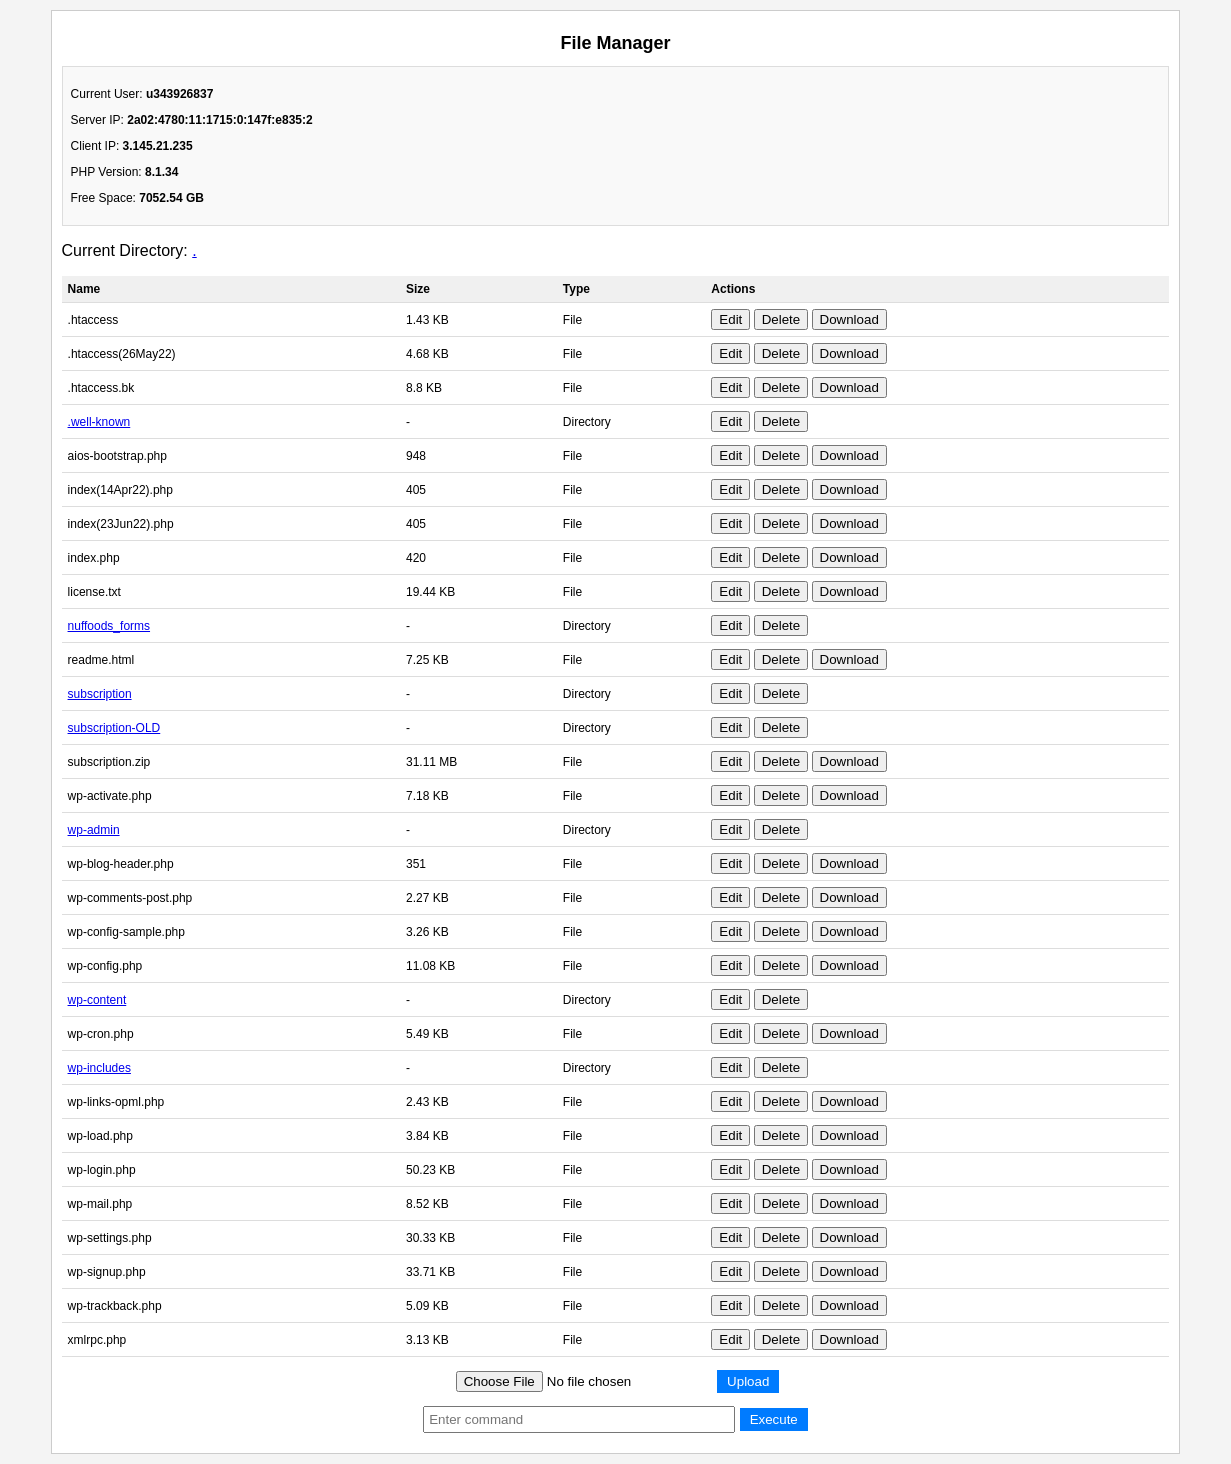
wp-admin (94, 830)
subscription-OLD (114, 728)
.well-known (99, 422)
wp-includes (99, 1068)
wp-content (97, 1000)
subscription (100, 694)
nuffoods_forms (109, 626)
